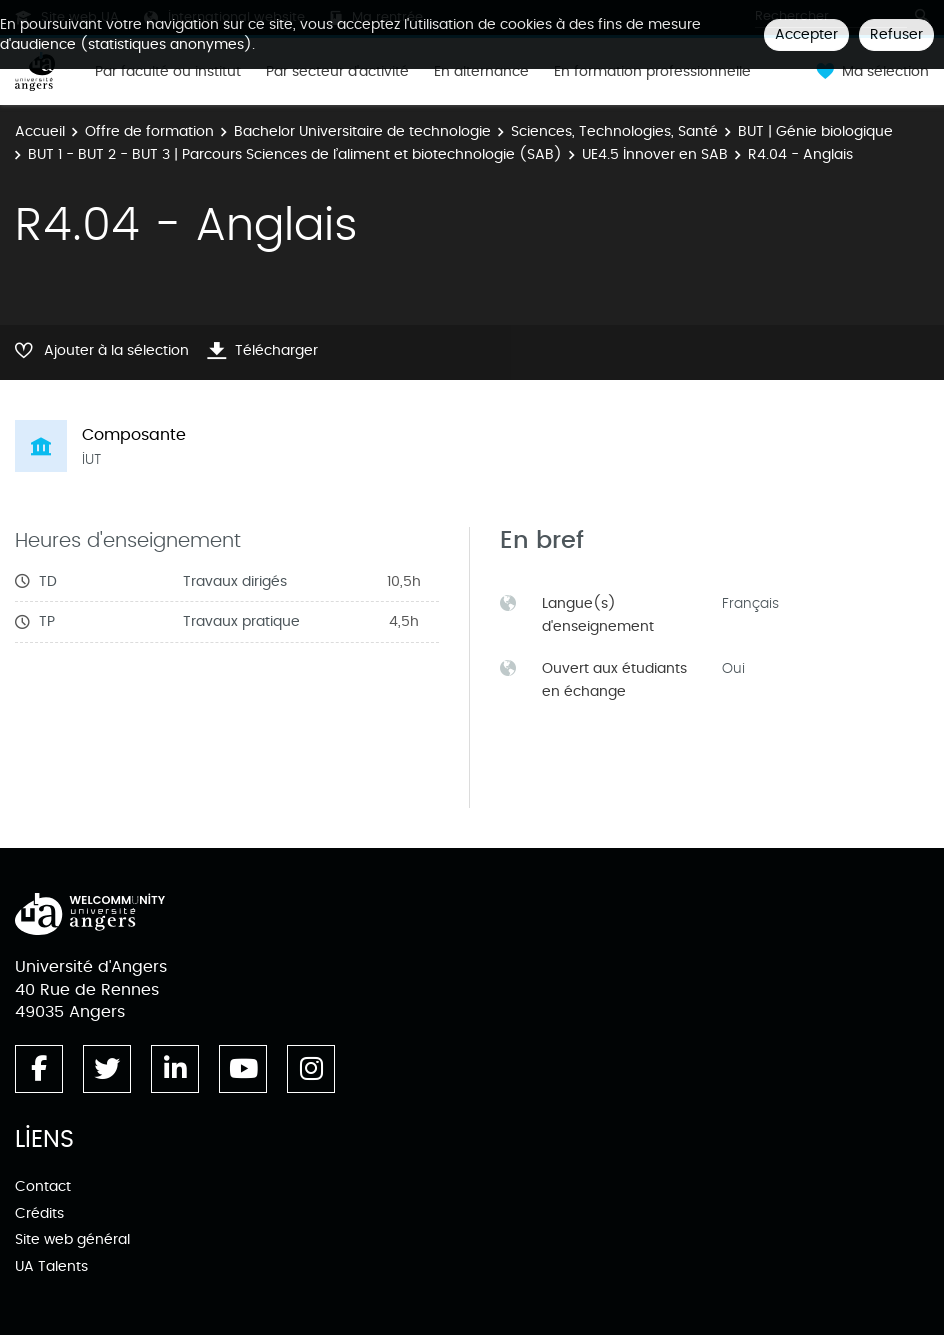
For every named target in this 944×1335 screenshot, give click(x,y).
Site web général (72, 1239)
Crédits (39, 1213)
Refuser (896, 34)
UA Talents (51, 1266)
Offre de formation (149, 131)
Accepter (806, 34)
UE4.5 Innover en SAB (655, 154)
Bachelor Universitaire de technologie (362, 131)
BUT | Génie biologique (815, 131)
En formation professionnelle (652, 72)
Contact (43, 1186)
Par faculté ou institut (168, 72)
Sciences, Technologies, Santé (614, 131)
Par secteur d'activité (337, 72)
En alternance (481, 72)
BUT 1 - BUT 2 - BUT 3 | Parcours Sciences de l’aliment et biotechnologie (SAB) (295, 154)
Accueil (40, 131)
